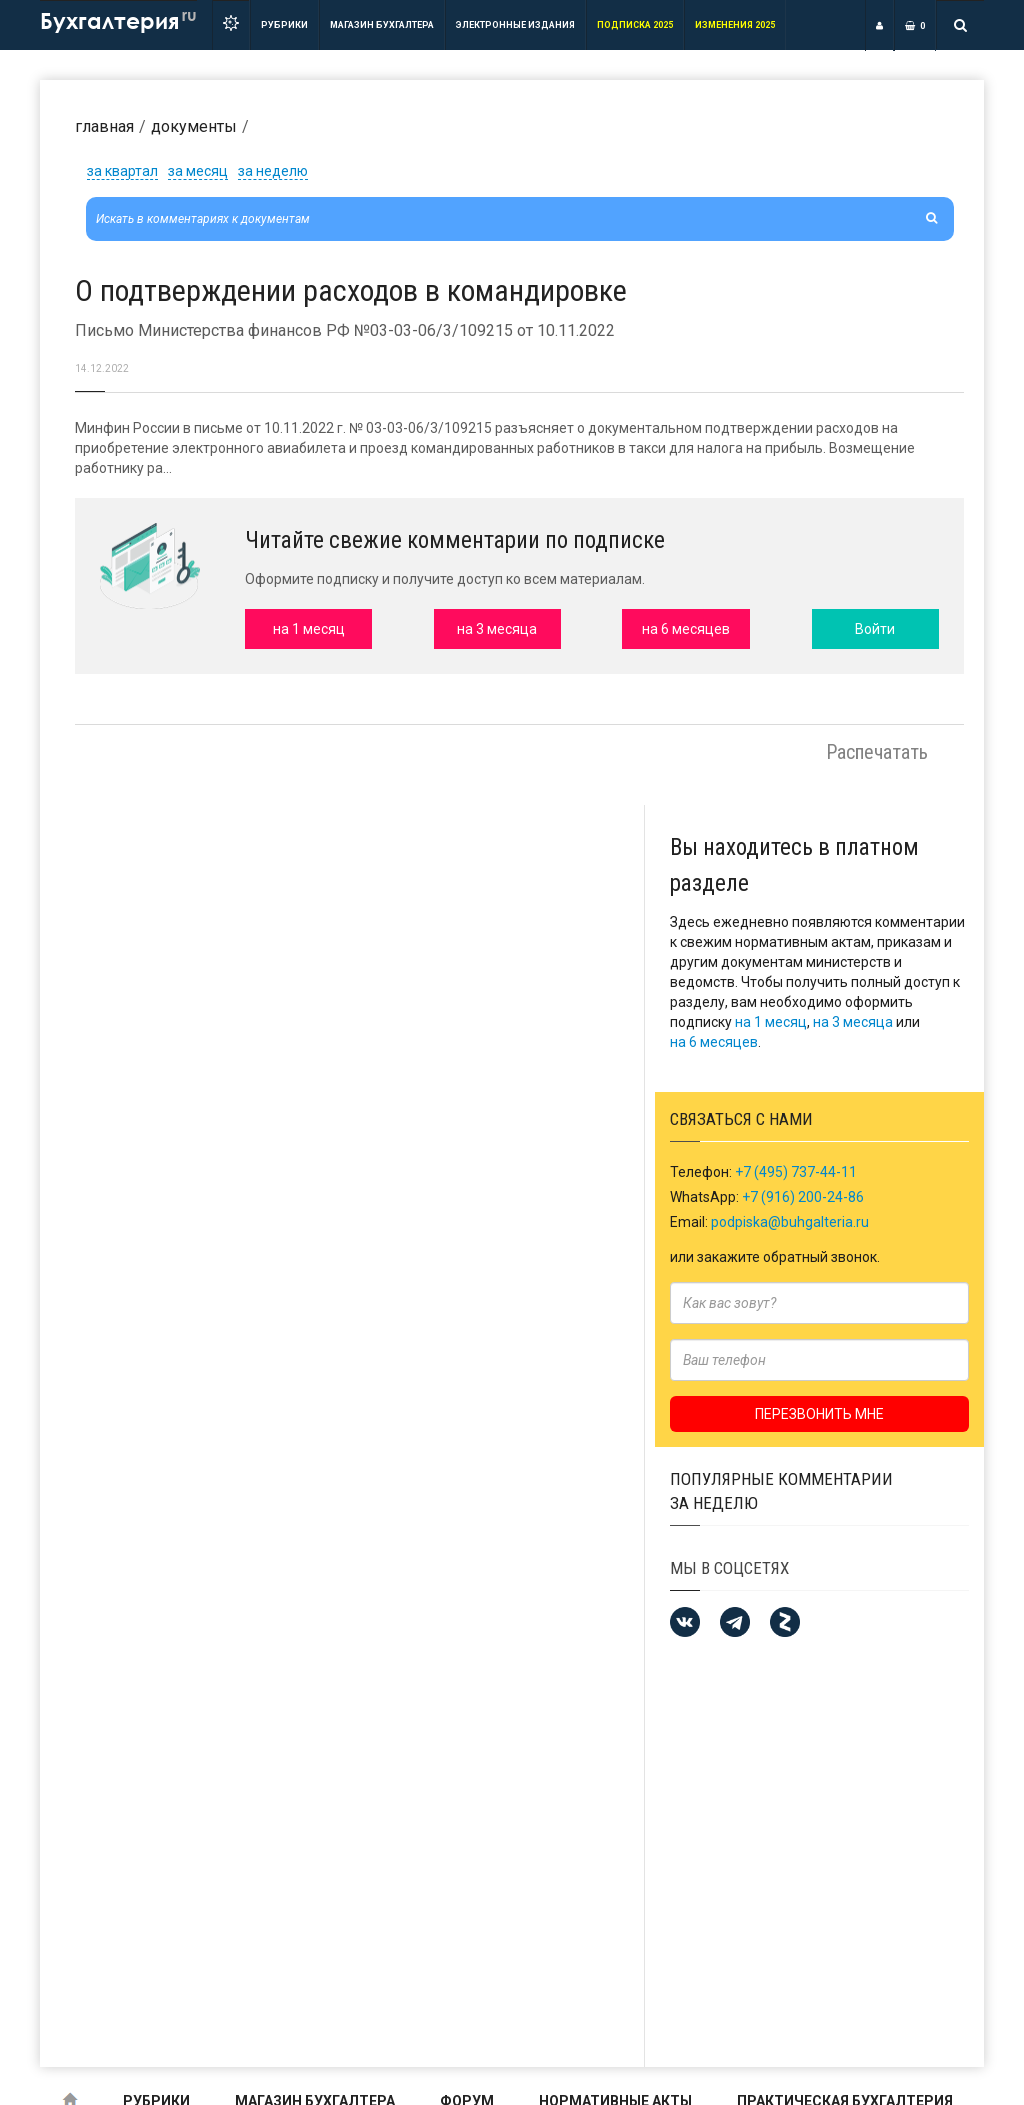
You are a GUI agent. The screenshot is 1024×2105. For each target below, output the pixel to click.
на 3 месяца (853, 1022)
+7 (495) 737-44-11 (796, 1172)
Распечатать (877, 752)
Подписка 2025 (635, 25)
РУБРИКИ (284, 25)
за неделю (273, 171)
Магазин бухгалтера (382, 25)
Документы (194, 126)
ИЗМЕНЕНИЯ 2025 (735, 25)
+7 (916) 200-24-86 (803, 1197)
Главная (104, 126)
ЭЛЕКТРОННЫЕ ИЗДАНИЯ (515, 25)
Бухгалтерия (118, 19)
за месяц (198, 171)
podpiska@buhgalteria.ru (790, 1222)
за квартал (122, 171)
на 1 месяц (771, 1022)
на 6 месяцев (714, 1042)
